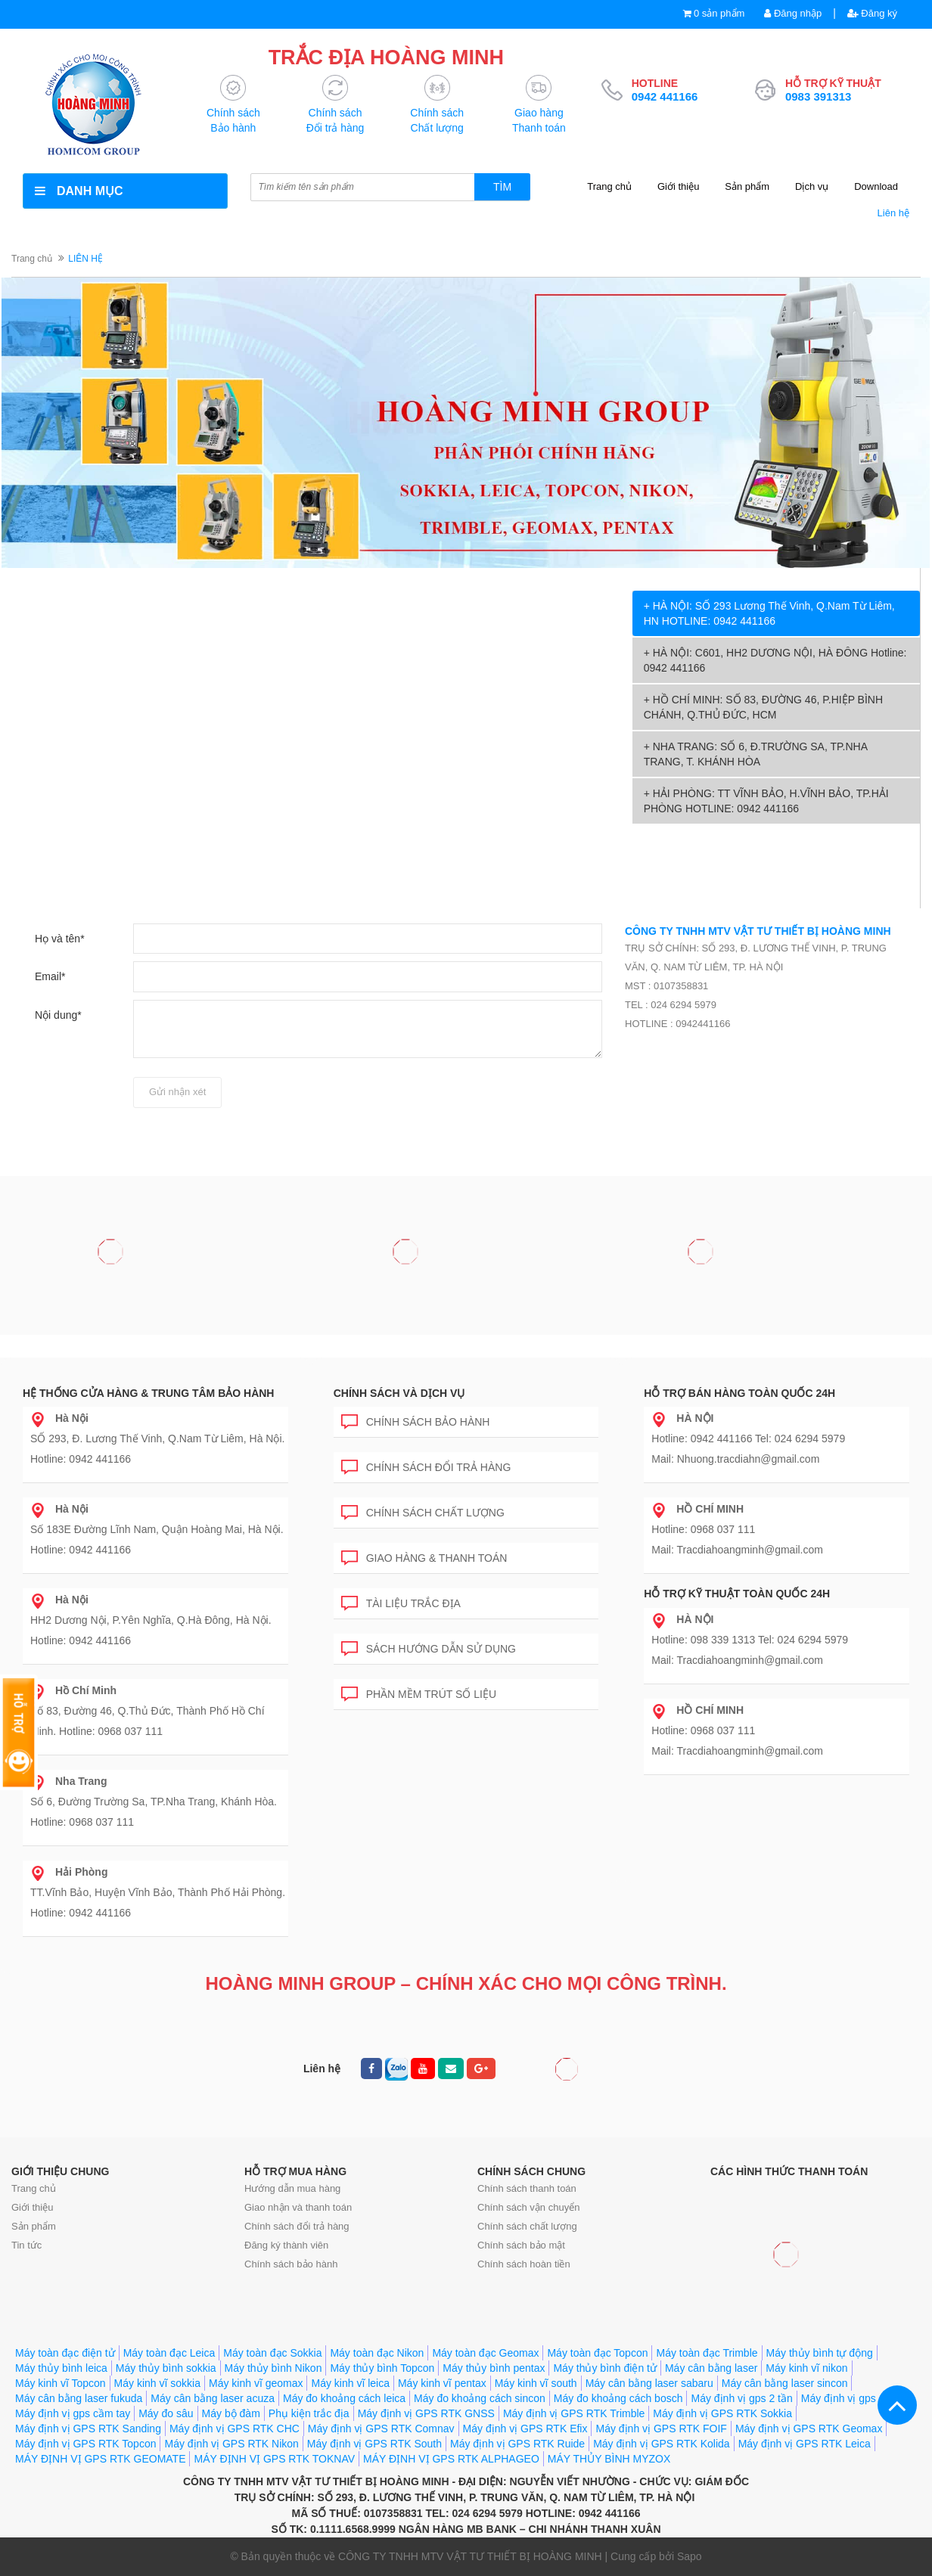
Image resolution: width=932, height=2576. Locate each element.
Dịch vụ (811, 186)
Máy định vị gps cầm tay (72, 2413)
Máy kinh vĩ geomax (256, 2383)
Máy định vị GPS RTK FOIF (660, 2428)
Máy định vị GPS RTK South (374, 2444)
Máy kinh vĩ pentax (442, 2383)
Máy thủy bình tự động (819, 2353)
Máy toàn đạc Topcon (597, 2353)
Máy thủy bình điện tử (605, 2368)
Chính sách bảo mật (521, 2245)
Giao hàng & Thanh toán (424, 1555)
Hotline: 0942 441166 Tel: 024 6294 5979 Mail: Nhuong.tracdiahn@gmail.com (748, 1438)
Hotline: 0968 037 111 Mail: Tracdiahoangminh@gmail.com (737, 1529)
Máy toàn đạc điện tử (65, 2353)
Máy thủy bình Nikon (273, 2368)
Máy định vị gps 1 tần (851, 2398)
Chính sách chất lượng (423, 1510)
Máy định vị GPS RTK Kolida (661, 2444)
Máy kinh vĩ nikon (806, 2368)
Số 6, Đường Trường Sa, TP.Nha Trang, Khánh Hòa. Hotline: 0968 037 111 (153, 1801)
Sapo (689, 2556)
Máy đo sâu (165, 2413)
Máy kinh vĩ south (536, 2383)
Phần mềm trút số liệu (418, 1691)
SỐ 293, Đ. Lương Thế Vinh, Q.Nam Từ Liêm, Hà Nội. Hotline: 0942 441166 (157, 1438)
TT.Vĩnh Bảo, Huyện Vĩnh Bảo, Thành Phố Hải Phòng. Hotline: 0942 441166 (157, 1892)
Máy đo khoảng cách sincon (479, 2398)
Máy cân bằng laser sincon (785, 2383)
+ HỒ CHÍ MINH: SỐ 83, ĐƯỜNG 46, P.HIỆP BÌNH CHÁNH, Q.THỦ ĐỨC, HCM (763, 707)
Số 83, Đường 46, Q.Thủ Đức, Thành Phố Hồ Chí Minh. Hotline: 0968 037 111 (147, 1710)
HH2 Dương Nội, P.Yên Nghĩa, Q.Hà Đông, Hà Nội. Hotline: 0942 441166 (151, 1620)
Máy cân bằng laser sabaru (649, 2383)
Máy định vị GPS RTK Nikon (231, 2444)
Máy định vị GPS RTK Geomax (808, 2428)
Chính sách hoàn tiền (523, 2264)
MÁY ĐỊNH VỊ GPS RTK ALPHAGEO (451, 2459)
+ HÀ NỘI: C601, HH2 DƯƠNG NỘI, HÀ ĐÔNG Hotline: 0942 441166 (775, 660)
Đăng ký (872, 13)
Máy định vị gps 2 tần (741, 2398)
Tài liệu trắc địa (401, 1600)
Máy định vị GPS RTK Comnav (381, 2428)
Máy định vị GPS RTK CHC (234, 2428)
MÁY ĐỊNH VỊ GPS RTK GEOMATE (100, 2459)
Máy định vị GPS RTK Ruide (517, 2444)
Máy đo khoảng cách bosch (618, 2398)
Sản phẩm (747, 186)
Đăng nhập (793, 13)
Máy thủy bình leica (61, 2368)
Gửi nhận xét (177, 1091)
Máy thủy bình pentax (494, 2368)
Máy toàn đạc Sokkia (272, 2353)
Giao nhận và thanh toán (298, 2207)
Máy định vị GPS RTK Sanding (88, 2428)
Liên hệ (893, 213)
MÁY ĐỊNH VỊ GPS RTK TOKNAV (274, 2459)
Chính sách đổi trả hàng (426, 1464)
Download (876, 186)
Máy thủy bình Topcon (382, 2368)
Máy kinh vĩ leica (350, 2383)
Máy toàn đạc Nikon (377, 2353)
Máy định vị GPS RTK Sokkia (722, 2413)
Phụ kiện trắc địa (309, 2413)
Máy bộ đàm (231, 2413)
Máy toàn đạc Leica (169, 2353)
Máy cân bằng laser (711, 2368)
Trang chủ (609, 186)
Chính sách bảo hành (415, 1419)
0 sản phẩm (719, 13)
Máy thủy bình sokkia (166, 2368)
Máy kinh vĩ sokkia (157, 2383)
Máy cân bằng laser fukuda (78, 2398)
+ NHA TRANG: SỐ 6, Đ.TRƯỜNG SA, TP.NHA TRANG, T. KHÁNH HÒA (756, 754)
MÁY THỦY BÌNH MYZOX (609, 2459)
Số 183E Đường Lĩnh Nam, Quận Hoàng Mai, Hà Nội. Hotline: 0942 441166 (157, 1529)
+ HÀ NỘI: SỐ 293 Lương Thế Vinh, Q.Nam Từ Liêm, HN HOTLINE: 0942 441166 (769, 613)
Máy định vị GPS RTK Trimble (574, 2413)
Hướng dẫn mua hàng (292, 2188)
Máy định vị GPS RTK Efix (525, 2428)
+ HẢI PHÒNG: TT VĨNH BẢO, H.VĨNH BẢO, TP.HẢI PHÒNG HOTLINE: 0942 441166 (766, 801)
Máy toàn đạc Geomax (485, 2353)
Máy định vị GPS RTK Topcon (85, 2444)
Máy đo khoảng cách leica (344, 2398)
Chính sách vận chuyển (528, 2207)
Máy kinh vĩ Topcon (60, 2383)
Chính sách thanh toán (526, 2188)
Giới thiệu (678, 186)
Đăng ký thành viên (286, 2245)
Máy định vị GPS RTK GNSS (426, 2413)
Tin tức (26, 2245)
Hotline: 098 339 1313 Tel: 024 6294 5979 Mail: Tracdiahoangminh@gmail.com (749, 1639)
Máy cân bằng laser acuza (213, 2398)
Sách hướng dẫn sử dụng (428, 1646)
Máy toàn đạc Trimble (706, 2353)
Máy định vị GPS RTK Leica (804, 2444)
